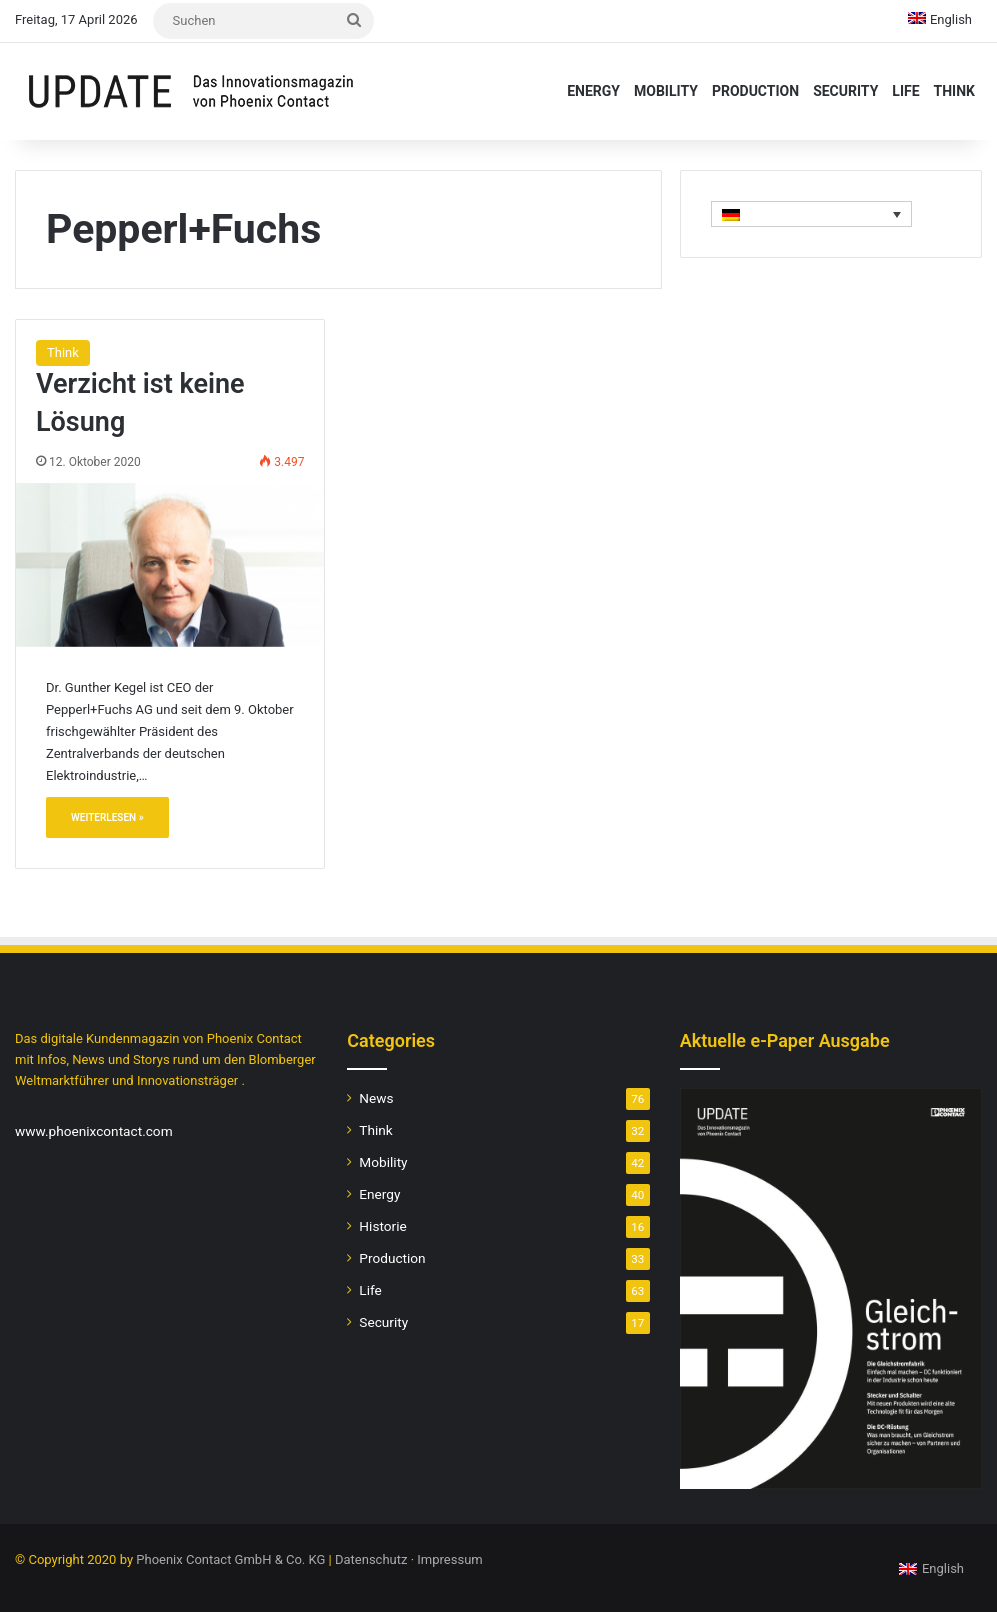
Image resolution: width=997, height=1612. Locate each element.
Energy (593, 91)
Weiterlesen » (107, 817)
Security (845, 91)
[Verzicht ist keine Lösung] (170, 565)
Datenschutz (371, 1559)
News (376, 1098)
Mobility (666, 91)
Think (954, 91)
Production (755, 91)
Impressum (449, 1559)
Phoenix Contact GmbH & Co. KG (230, 1559)
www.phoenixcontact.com (94, 1131)
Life (905, 91)
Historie (382, 1226)
